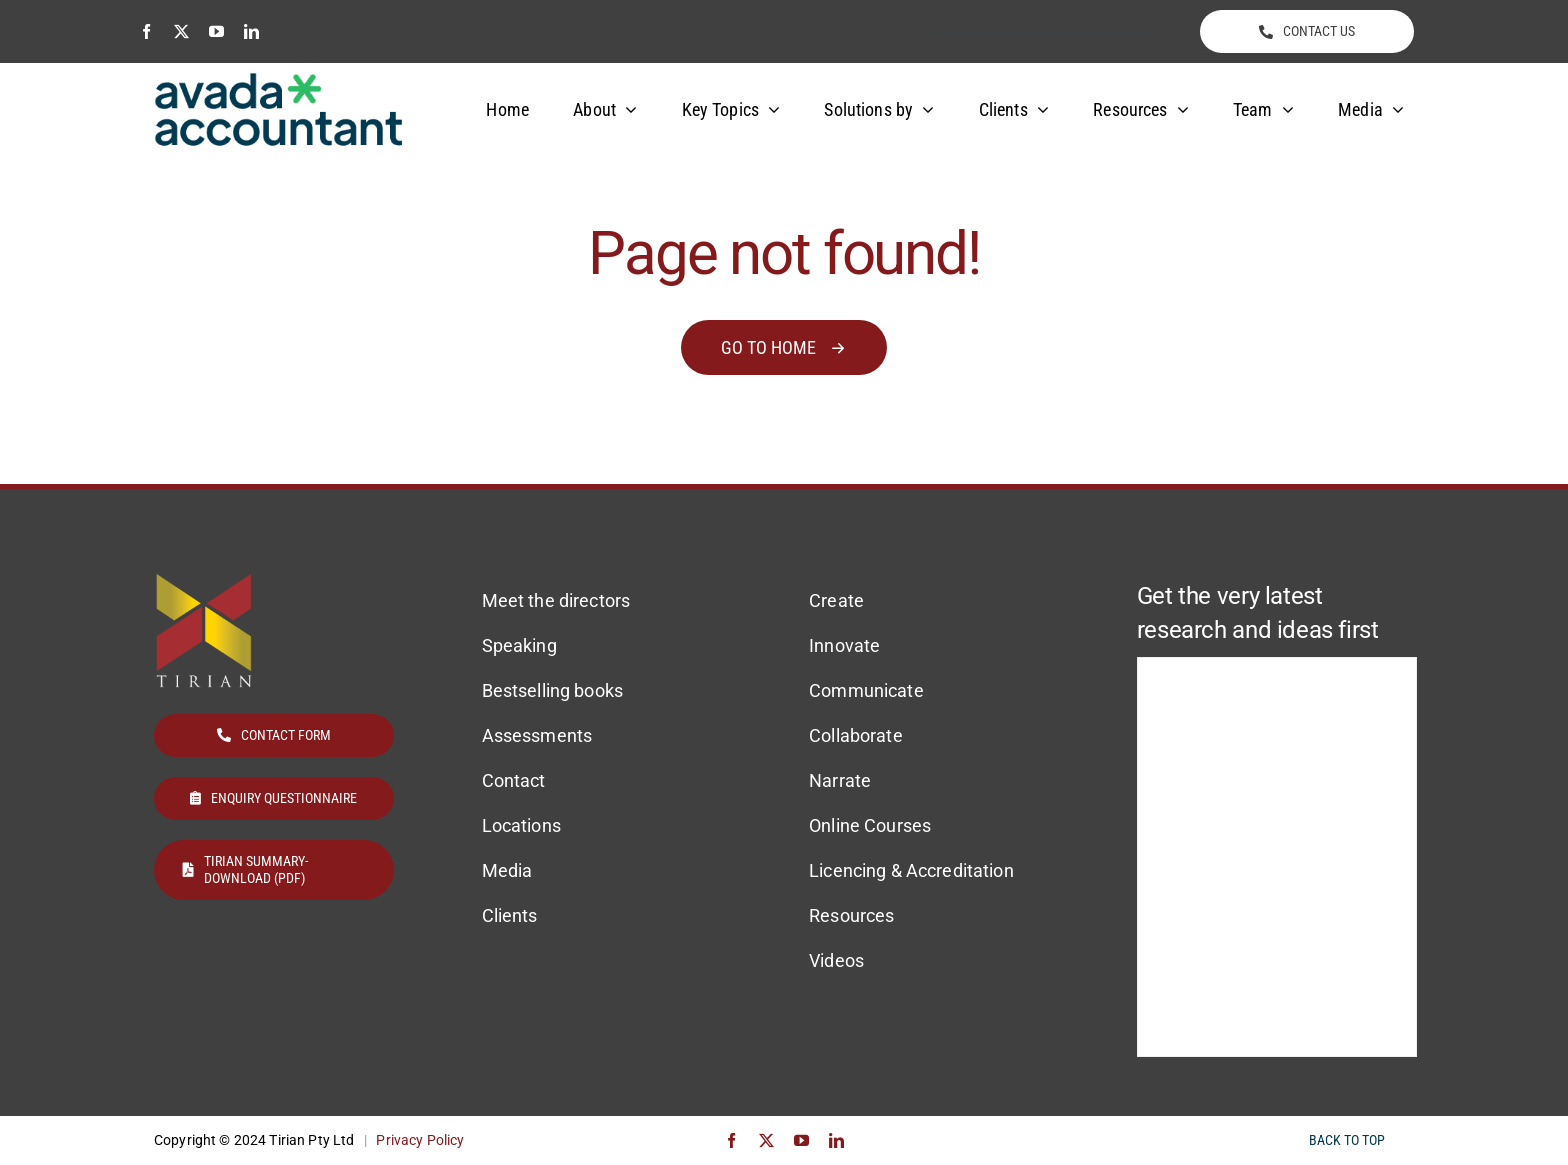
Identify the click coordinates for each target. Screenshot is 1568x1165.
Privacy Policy (420, 1140)
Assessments (537, 735)
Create (836, 600)
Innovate (844, 645)
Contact (514, 780)
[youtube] (216, 31)
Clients (510, 915)
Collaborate (856, 735)
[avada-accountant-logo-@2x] (279, 81)
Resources (851, 915)
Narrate (840, 780)
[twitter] (181, 31)
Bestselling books (552, 690)
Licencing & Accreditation (911, 870)
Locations (521, 825)
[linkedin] (251, 31)
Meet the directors (556, 600)
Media (507, 870)
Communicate (866, 690)
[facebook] (146, 31)
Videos (836, 960)
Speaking (519, 645)
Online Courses (870, 825)
